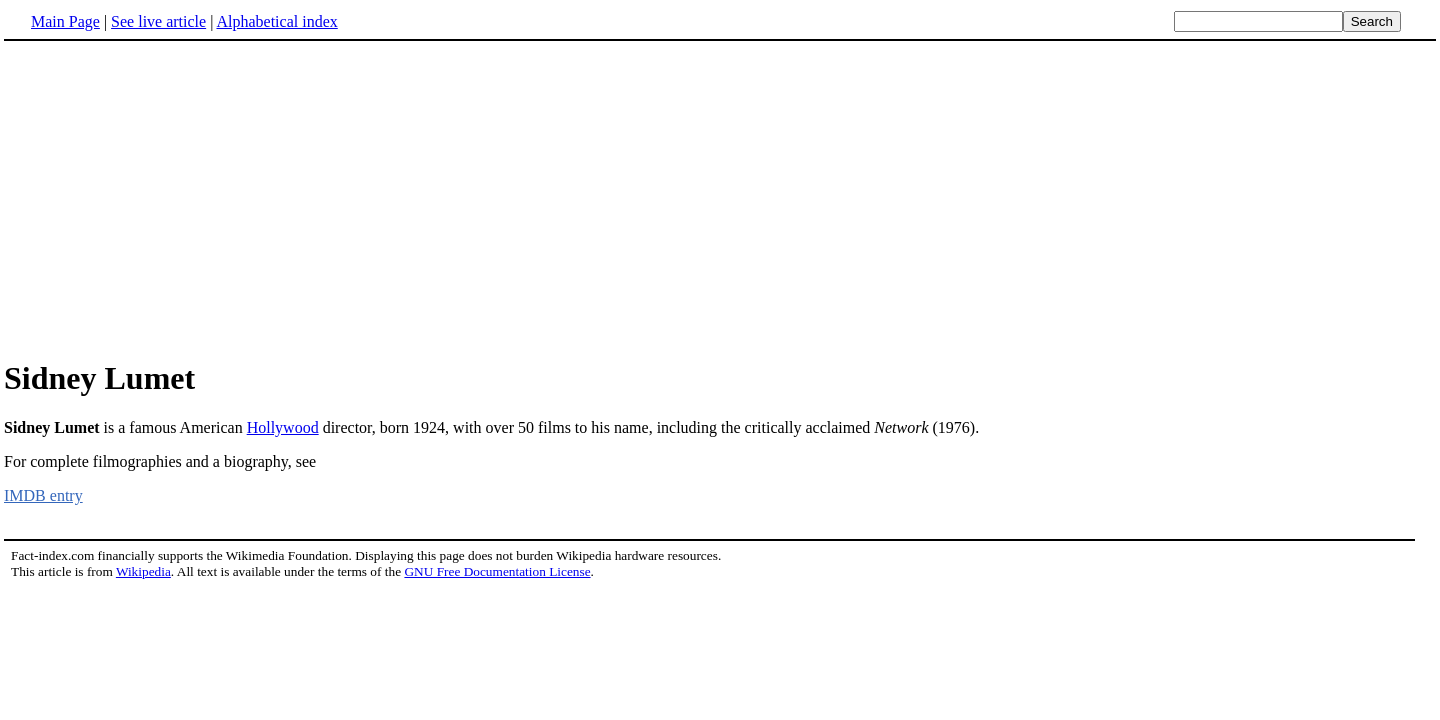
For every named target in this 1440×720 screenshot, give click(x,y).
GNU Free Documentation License (497, 571)
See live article (158, 21)
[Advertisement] (172, 199)
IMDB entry (43, 495)
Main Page (65, 21)
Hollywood (283, 427)
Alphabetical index (276, 21)
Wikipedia (143, 571)
